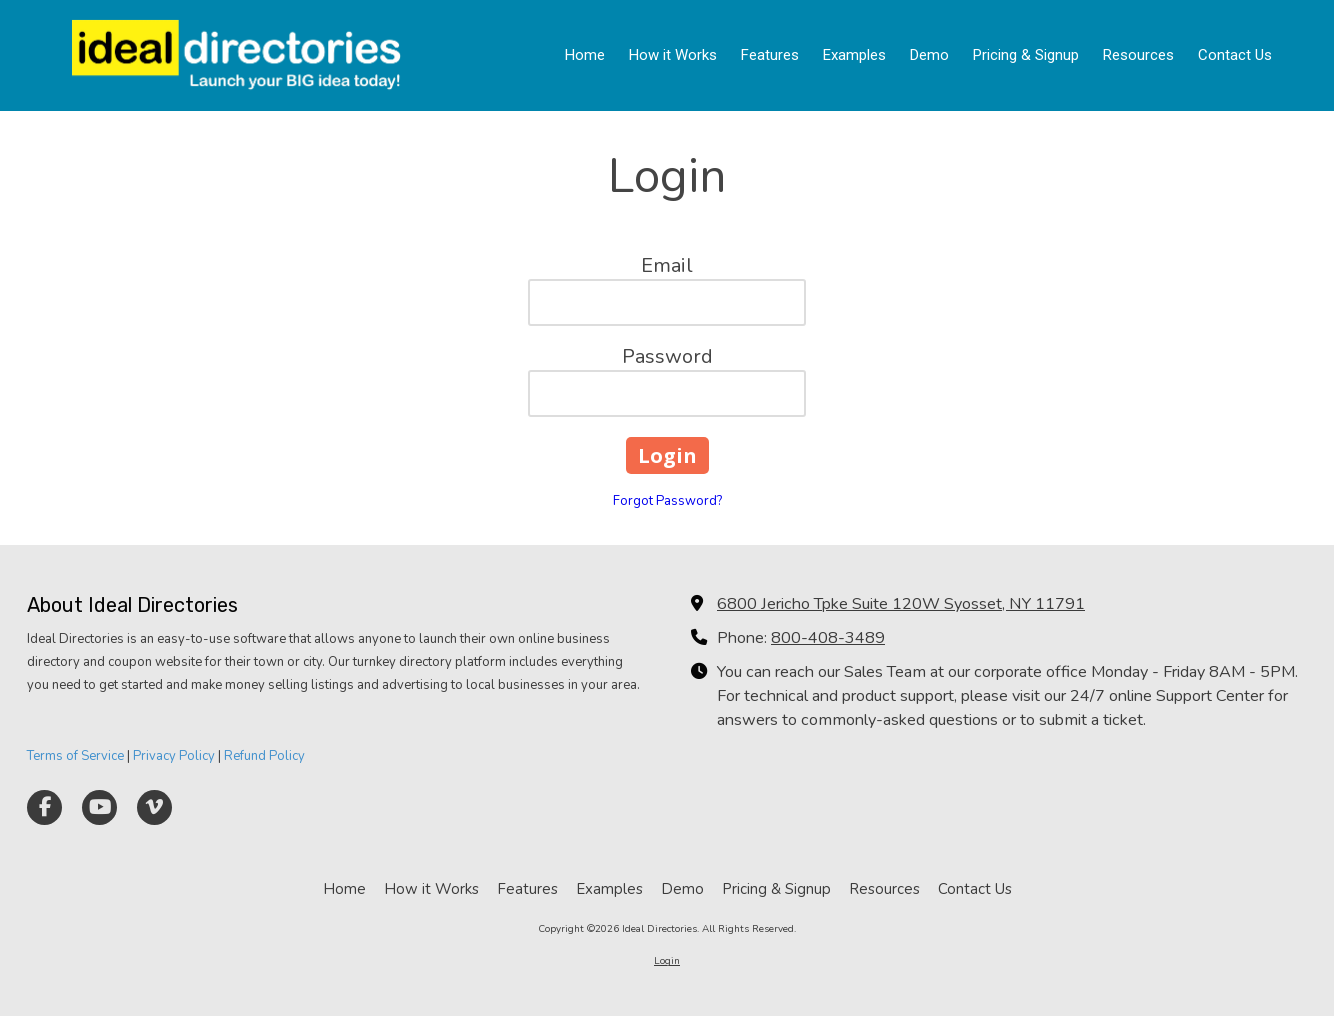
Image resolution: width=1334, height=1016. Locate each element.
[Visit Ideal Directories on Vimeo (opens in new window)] (154, 807)
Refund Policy (264, 756)
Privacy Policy (174, 756)
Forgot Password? (667, 501)
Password (667, 356)
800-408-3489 (828, 638)
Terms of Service (75, 756)
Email (667, 265)
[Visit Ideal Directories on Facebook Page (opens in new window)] (44, 807)
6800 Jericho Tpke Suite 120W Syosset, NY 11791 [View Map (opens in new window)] (901, 604)
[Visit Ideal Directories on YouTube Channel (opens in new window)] (99, 807)
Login (667, 961)
